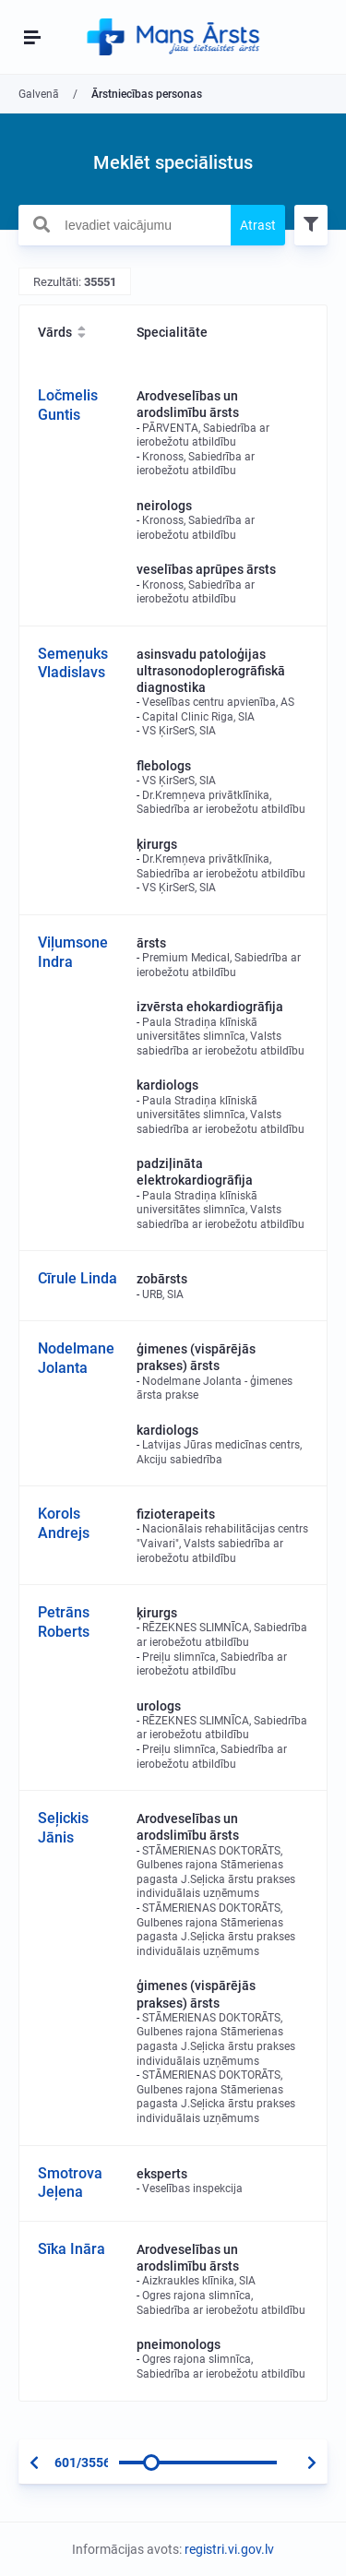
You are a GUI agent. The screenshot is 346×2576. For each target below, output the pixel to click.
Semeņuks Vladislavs (73, 663)
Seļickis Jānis (63, 1827)
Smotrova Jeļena (70, 2183)
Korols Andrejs (63, 1523)
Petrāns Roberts (63, 1622)
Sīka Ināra (71, 2249)
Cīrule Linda (77, 1278)
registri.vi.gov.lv (229, 2549)
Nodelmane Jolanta (76, 1358)
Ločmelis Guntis (68, 405)
